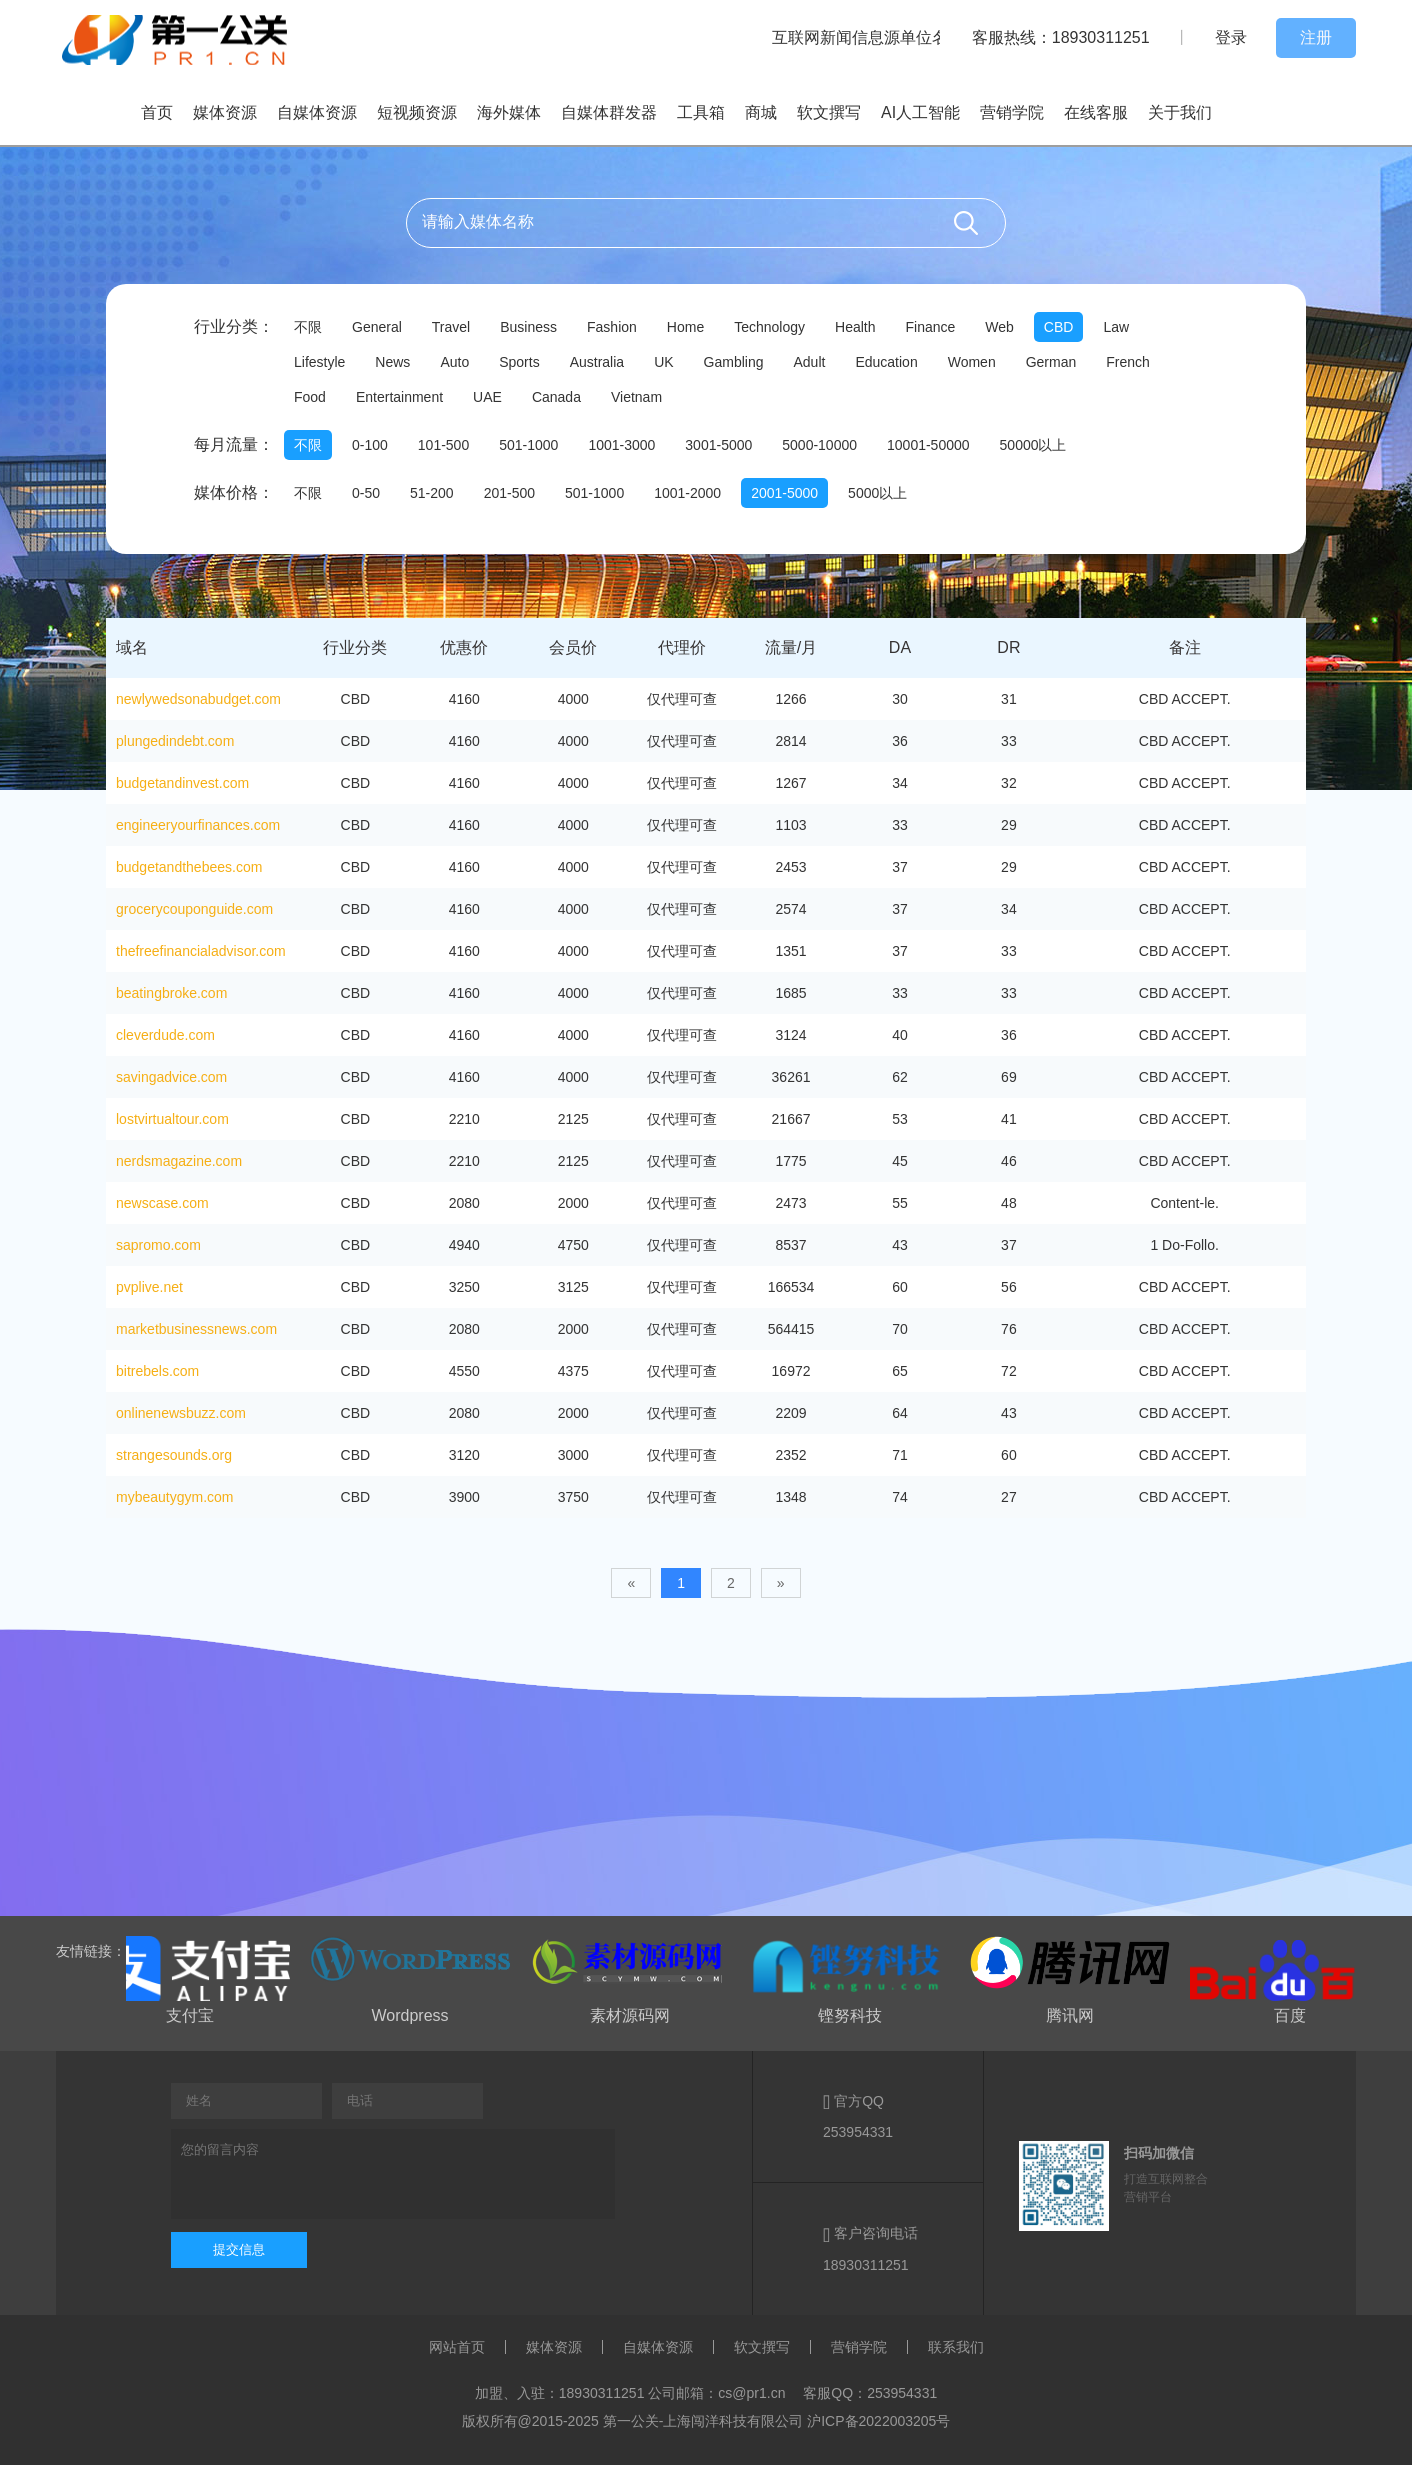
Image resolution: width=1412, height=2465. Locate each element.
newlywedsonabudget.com (198, 699)
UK (663, 362)
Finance (930, 327)
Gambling (734, 362)
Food (310, 397)
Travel (451, 327)
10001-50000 (928, 445)
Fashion (612, 327)
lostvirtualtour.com (172, 1119)
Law (1116, 327)
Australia (597, 362)
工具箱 (701, 112)
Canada (556, 397)
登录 (1231, 37)
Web (999, 327)
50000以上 (1033, 445)
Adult (810, 362)
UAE (487, 397)
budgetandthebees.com (189, 867)
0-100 (370, 445)
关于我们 (1180, 112)
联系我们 (956, 2347)
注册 (1316, 37)
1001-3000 (621, 445)
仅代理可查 (682, 699)
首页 (157, 112)
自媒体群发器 (609, 112)
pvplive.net (149, 1287)
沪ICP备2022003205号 (878, 2421)
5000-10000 (819, 445)
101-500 (443, 445)
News (392, 362)
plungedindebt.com (175, 741)
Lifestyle (319, 362)
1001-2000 (687, 493)
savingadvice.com (171, 1077)
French (1128, 362)
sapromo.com (158, 1245)
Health (855, 327)
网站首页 (457, 2347)
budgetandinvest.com (182, 783)
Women (972, 362)
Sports (519, 362)
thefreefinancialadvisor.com (201, 951)
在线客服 (1096, 112)
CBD (1059, 327)
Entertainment (399, 397)
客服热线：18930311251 (1061, 37)
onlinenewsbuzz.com (181, 1413)
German (1051, 362)
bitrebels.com (157, 1371)
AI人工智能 (920, 112)
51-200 (432, 493)
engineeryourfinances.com (198, 825)
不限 (308, 327)
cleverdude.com (165, 1035)
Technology (769, 327)
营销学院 (1012, 112)
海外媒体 (509, 112)
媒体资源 (225, 112)
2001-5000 (784, 493)
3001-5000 (718, 445)
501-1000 (528, 445)
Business (528, 327)
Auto (454, 362)
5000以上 (877, 493)
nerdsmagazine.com (179, 1161)
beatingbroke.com (171, 993)
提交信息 (239, 2249)
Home (685, 327)
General (377, 327)
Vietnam (636, 397)
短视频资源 (417, 112)
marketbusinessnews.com (196, 1329)
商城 (761, 112)
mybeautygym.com (174, 1497)
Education (886, 362)
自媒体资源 (317, 112)
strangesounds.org (174, 1455)
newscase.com (162, 1203)
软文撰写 (829, 112)
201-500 (509, 493)
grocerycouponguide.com (194, 909)
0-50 (366, 493)
